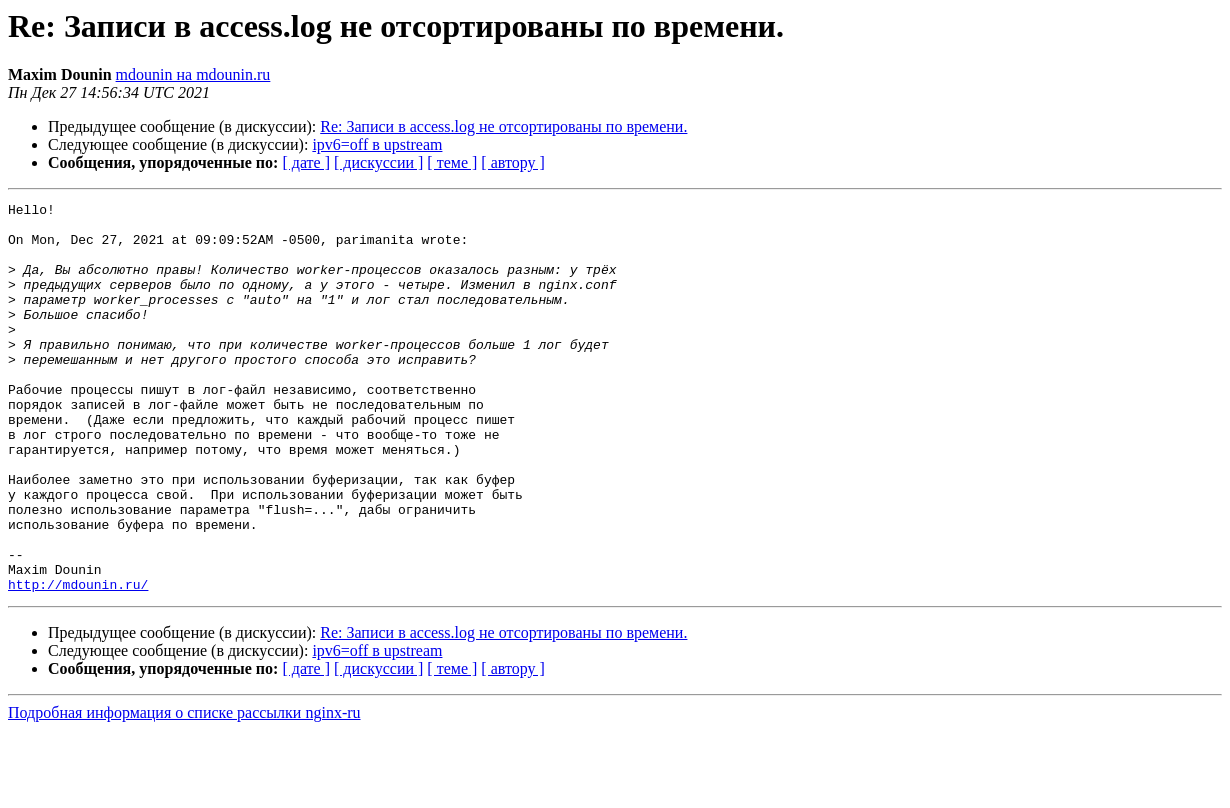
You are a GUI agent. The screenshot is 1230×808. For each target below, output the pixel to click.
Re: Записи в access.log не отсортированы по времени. (503, 126)
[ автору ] (512, 162)
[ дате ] (306, 162)
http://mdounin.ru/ (78, 662)
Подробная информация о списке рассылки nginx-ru (184, 790)
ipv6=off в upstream (377, 144)
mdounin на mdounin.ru (193, 74)
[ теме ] (452, 162)
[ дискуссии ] (378, 162)
